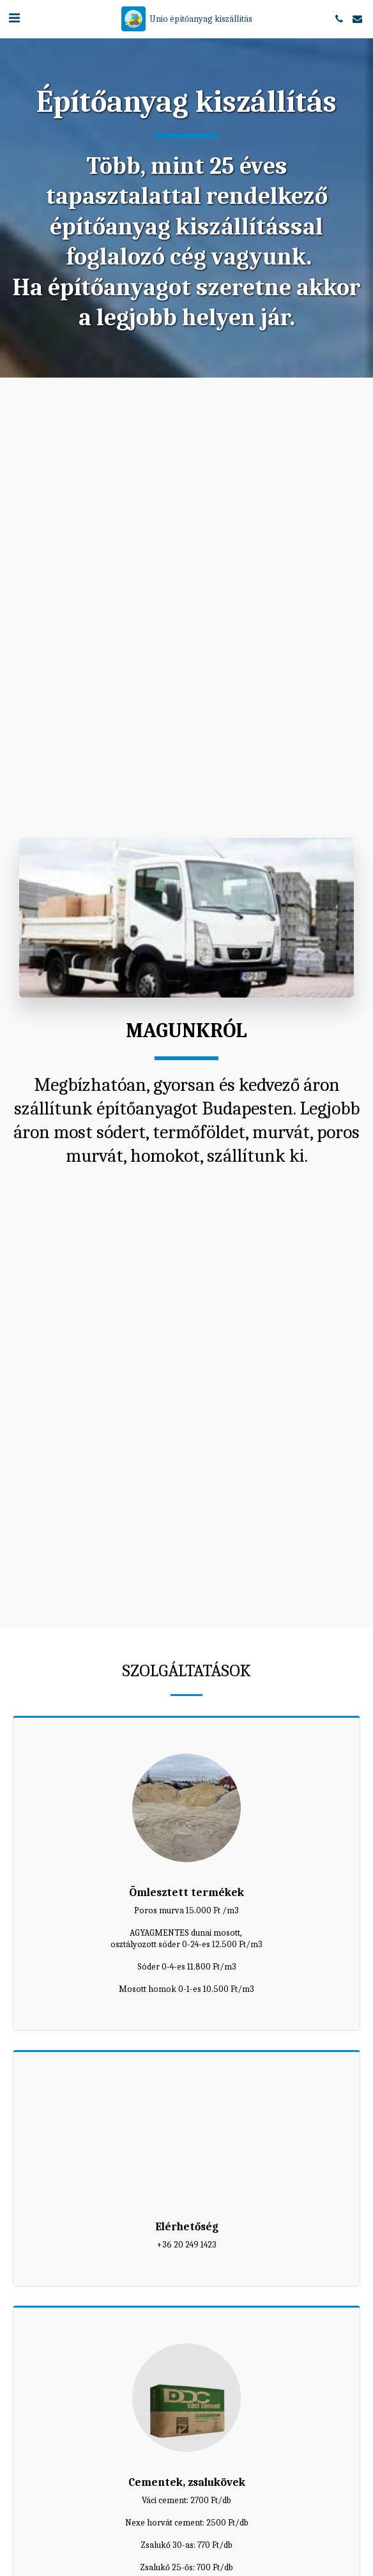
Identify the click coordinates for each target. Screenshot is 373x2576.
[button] (14, 18)
